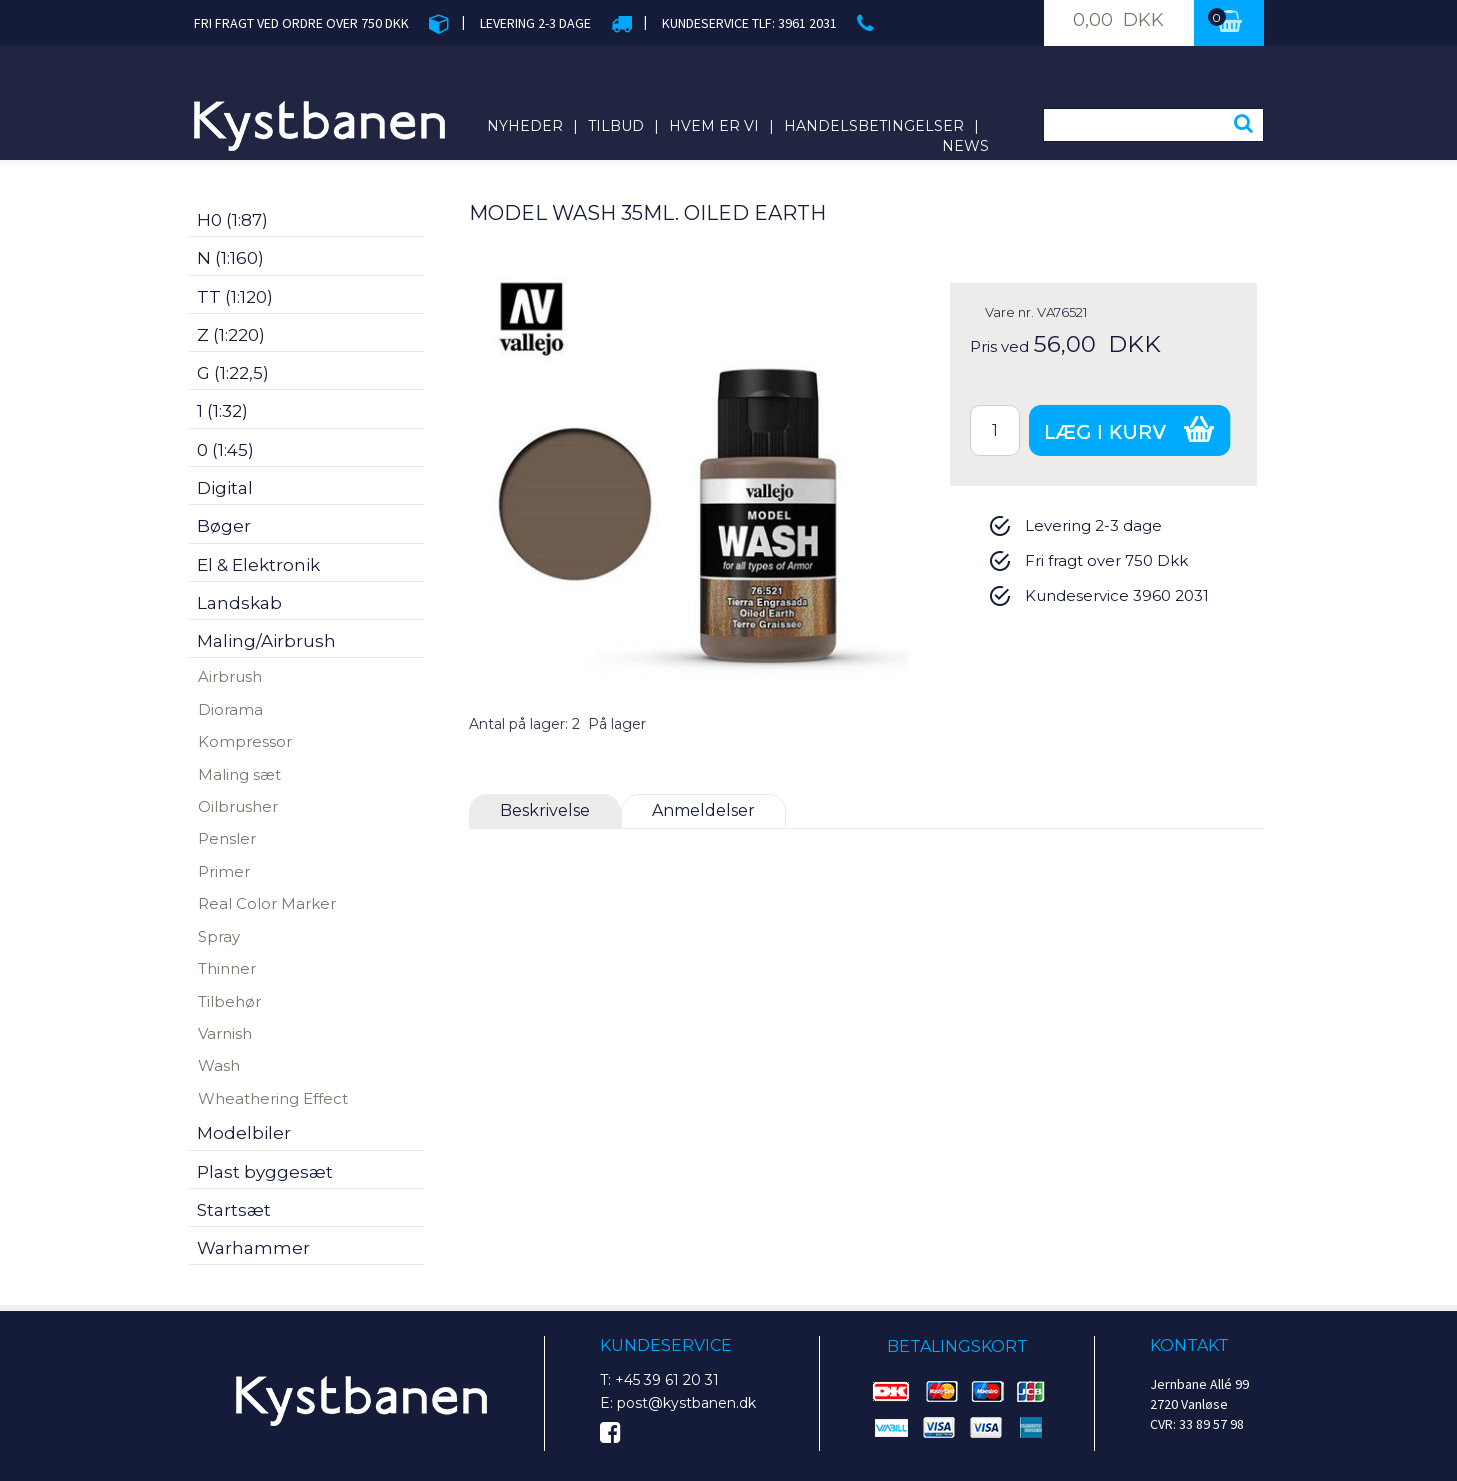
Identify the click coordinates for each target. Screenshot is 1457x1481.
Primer (224, 871)
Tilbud (616, 126)
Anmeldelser (703, 810)
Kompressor (245, 741)
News (965, 146)
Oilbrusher (238, 806)
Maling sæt (239, 774)
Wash (219, 1065)
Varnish (225, 1033)
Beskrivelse (545, 810)
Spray (219, 936)
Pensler (227, 838)
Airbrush (230, 676)
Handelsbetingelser (874, 126)
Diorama (230, 709)
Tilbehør (229, 1001)
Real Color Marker (267, 903)
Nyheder (525, 126)
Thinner (227, 968)
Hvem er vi (714, 126)
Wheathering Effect (273, 1098)
